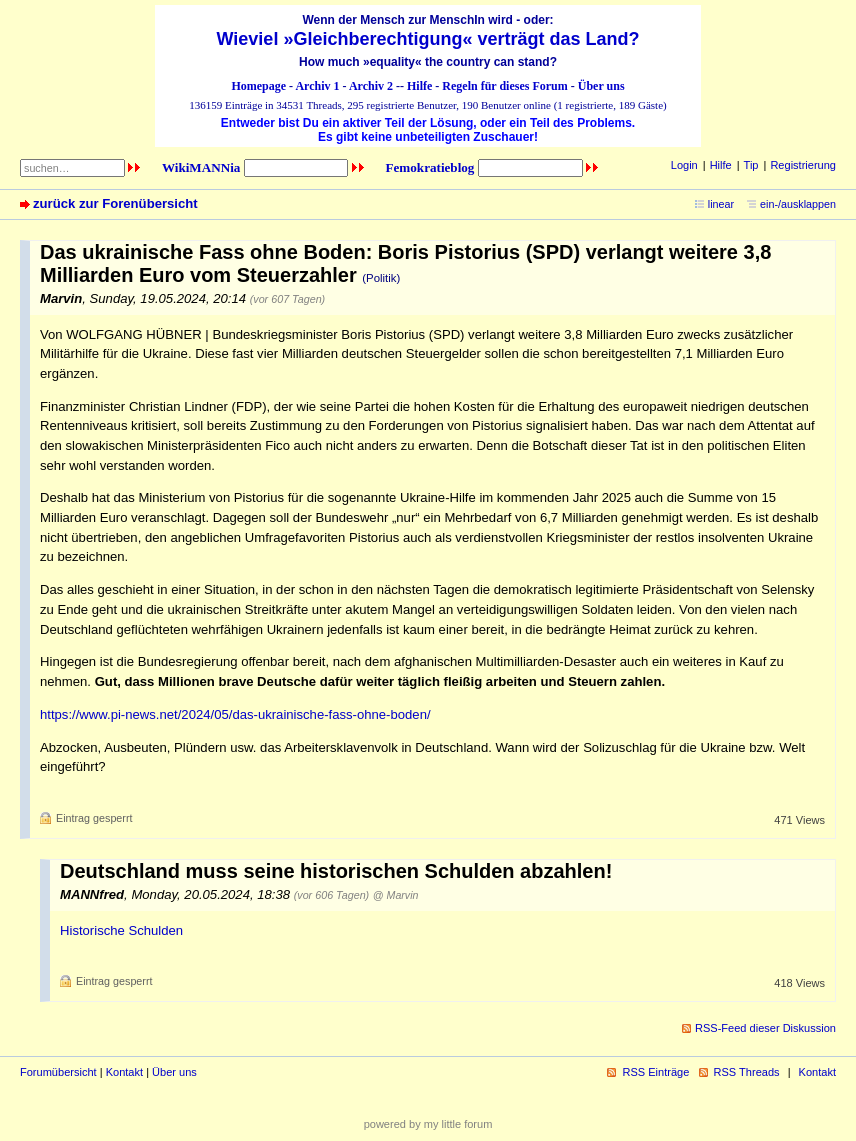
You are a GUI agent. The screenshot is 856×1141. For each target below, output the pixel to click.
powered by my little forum (428, 1124)
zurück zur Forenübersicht (115, 203)
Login (684, 165)
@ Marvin (396, 895)
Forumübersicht (58, 1072)
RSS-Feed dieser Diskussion (765, 1028)
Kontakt (124, 1072)
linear (721, 204)
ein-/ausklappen (798, 204)
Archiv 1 (317, 86)
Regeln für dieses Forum (504, 86)
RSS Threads (747, 1072)
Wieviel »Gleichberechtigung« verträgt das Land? (428, 39)
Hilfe (419, 86)
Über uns (601, 86)
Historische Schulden (121, 930)
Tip (751, 165)
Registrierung (803, 165)
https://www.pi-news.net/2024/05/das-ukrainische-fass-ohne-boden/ (235, 714)
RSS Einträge (655, 1072)
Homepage (258, 86)
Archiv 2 (371, 86)
